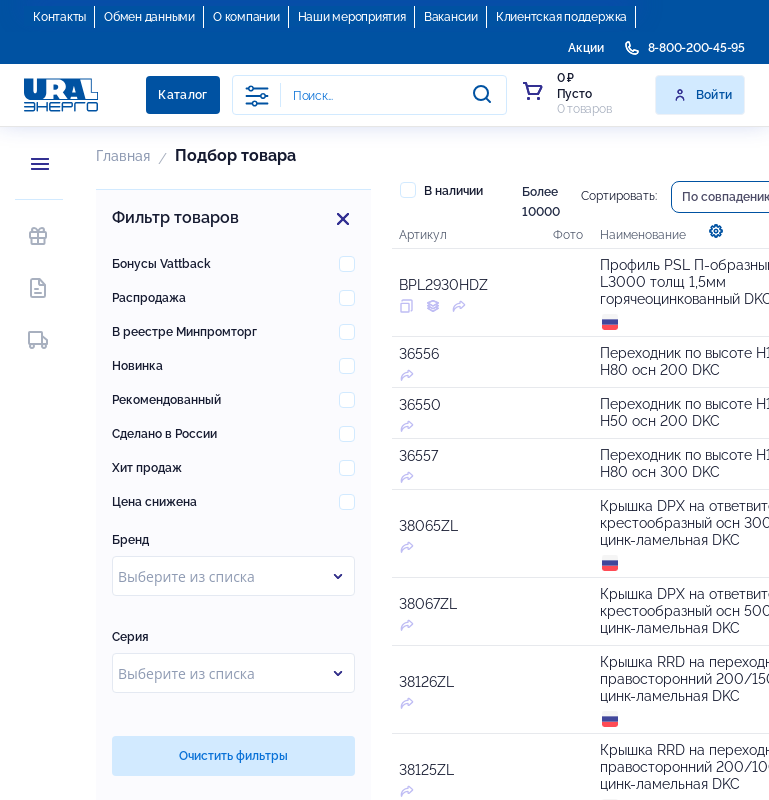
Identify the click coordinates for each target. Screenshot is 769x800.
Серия (130, 637)
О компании (246, 17)
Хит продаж (147, 468)
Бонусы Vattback (161, 264)
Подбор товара (235, 155)
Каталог (183, 95)
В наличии (441, 190)
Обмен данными (149, 17)
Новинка (137, 366)
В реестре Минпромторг (184, 332)
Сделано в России (164, 434)
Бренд (130, 540)
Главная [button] (123, 156)
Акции (586, 48)
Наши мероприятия (352, 17)
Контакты (59, 17)
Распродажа (149, 298)
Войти (702, 95)
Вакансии (451, 17)
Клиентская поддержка (561, 17)
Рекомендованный (166, 400)
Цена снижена (154, 502)
